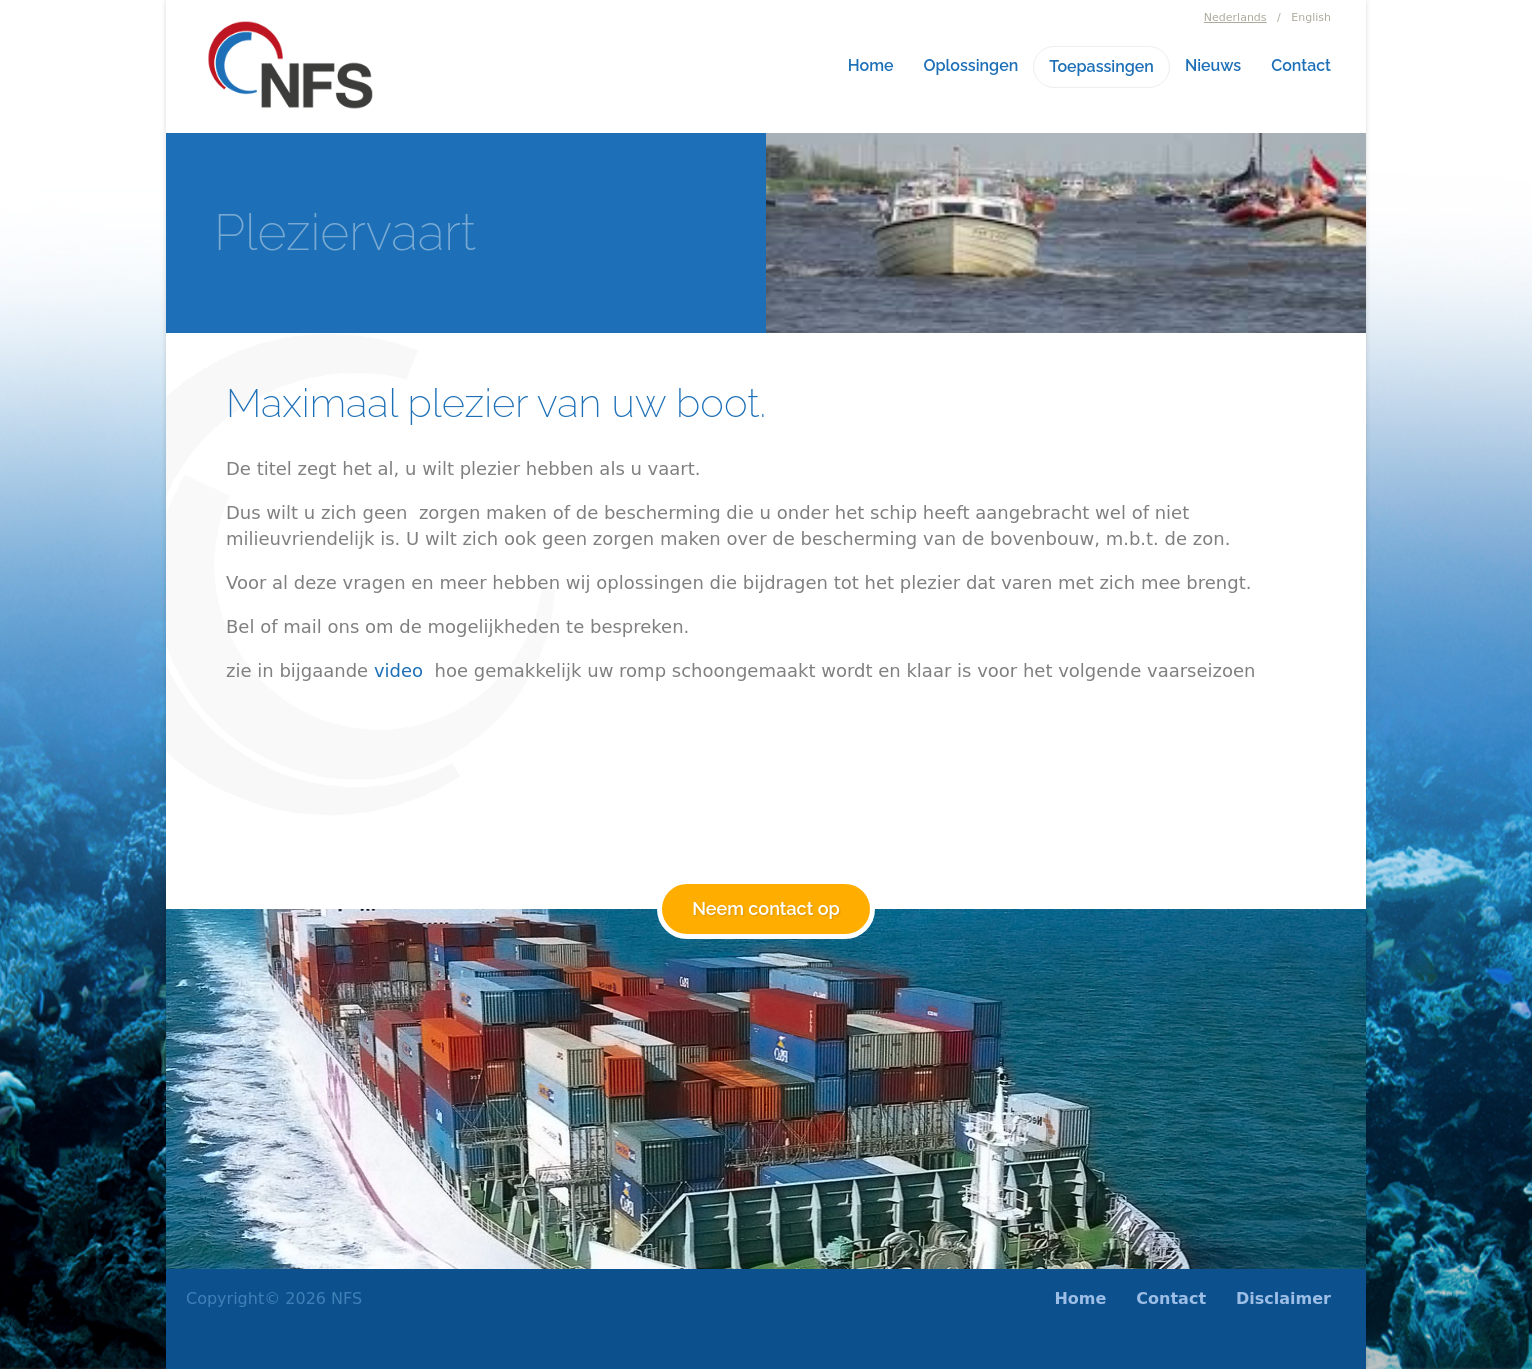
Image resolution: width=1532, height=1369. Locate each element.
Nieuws (1213, 65)
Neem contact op (766, 908)
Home (871, 65)
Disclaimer (1283, 1298)
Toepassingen (1101, 66)
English (1311, 17)
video (398, 670)
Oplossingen (971, 65)
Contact (1301, 65)
